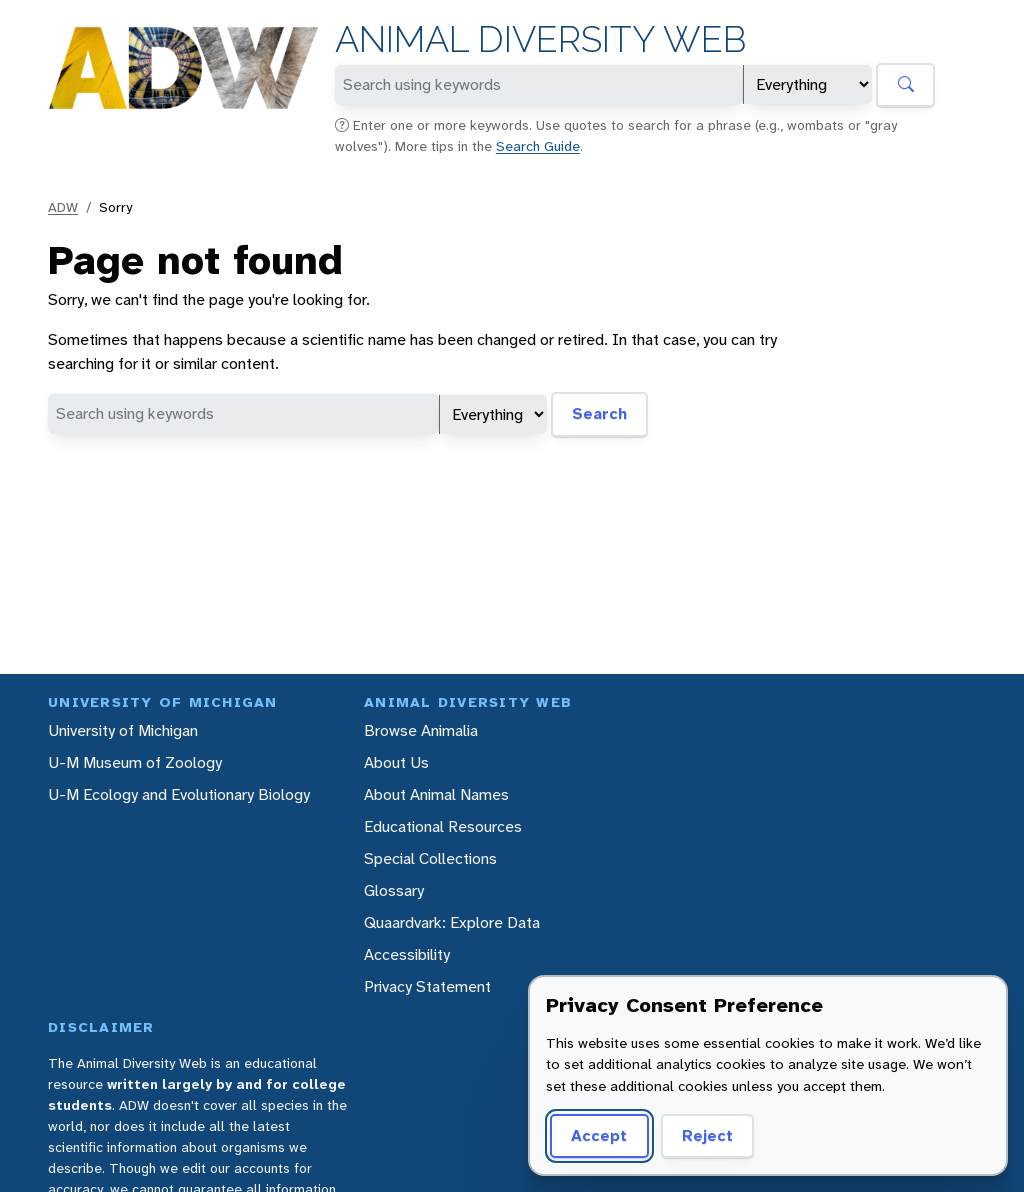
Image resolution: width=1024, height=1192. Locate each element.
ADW (63, 207)
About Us (396, 762)
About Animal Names (436, 794)
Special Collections (430, 858)
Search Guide (538, 146)
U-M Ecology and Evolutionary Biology (179, 794)
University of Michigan (123, 730)
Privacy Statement (427, 986)
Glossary (394, 890)
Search (599, 413)
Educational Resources (443, 826)
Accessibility (407, 954)
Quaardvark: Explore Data (452, 922)
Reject (707, 1135)
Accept (599, 1135)
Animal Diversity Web (540, 39)
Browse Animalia (421, 730)
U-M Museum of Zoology (135, 762)
